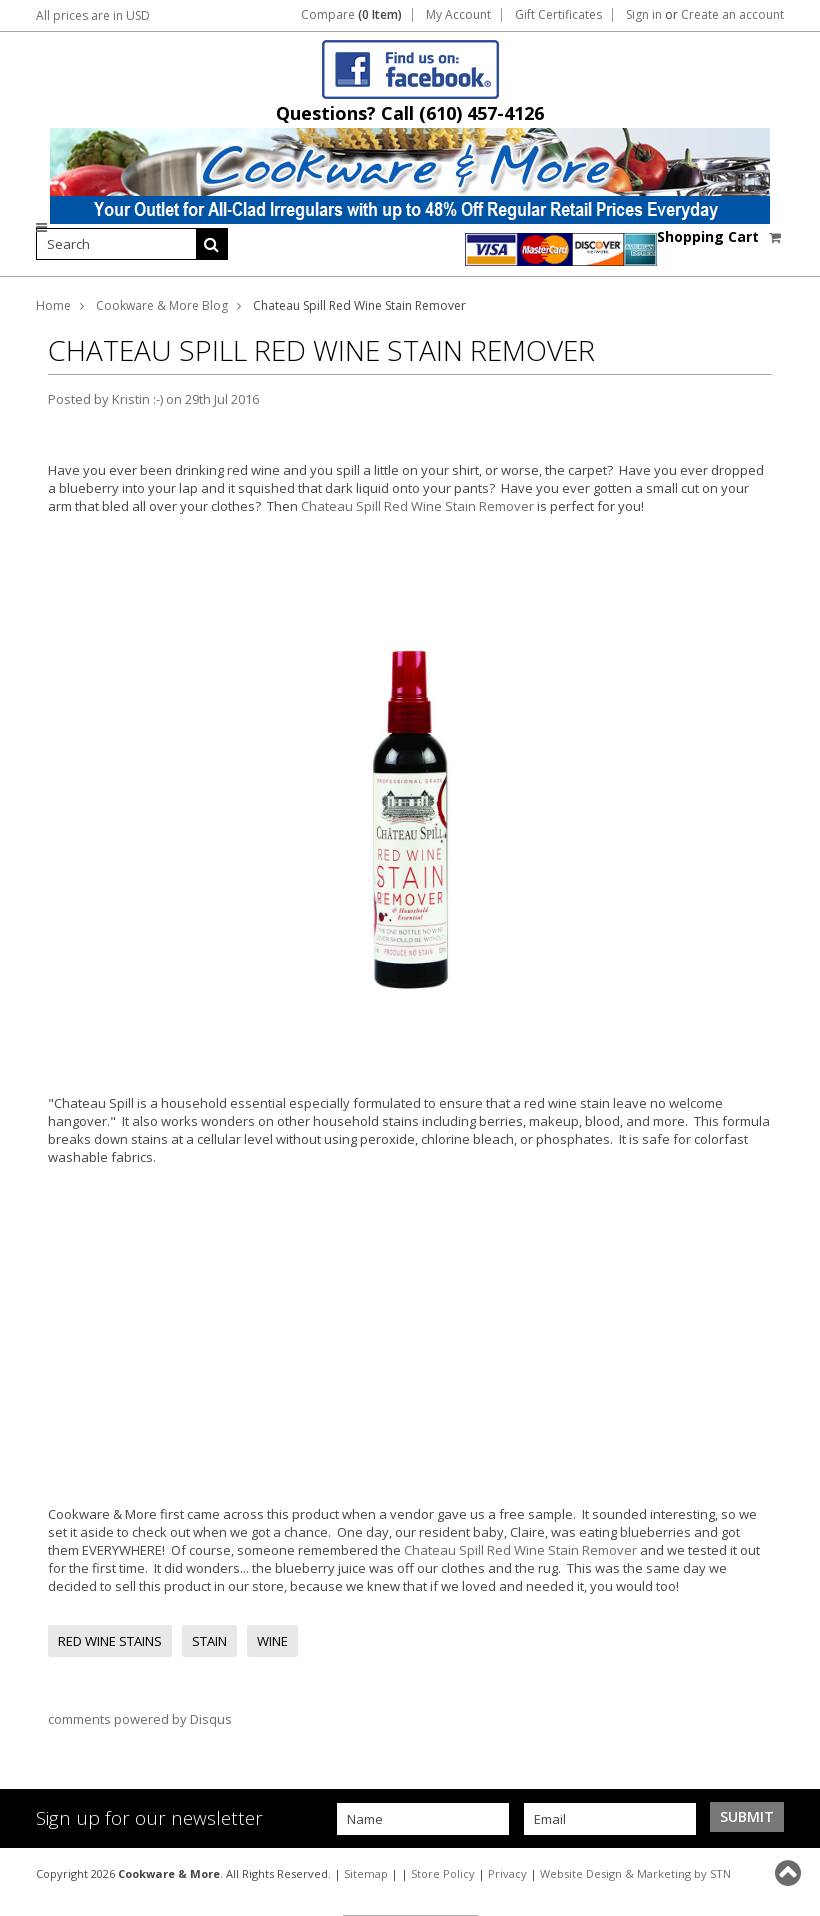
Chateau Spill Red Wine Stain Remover (419, 506)
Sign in (644, 15)
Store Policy (443, 1873)
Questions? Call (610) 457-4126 (410, 113)
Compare (351, 15)
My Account (458, 15)
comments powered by (140, 1719)
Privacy (507, 1873)
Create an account (732, 15)
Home (53, 305)
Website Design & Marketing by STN (635, 1873)
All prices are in (93, 15)
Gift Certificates (558, 15)
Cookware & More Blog (162, 305)
